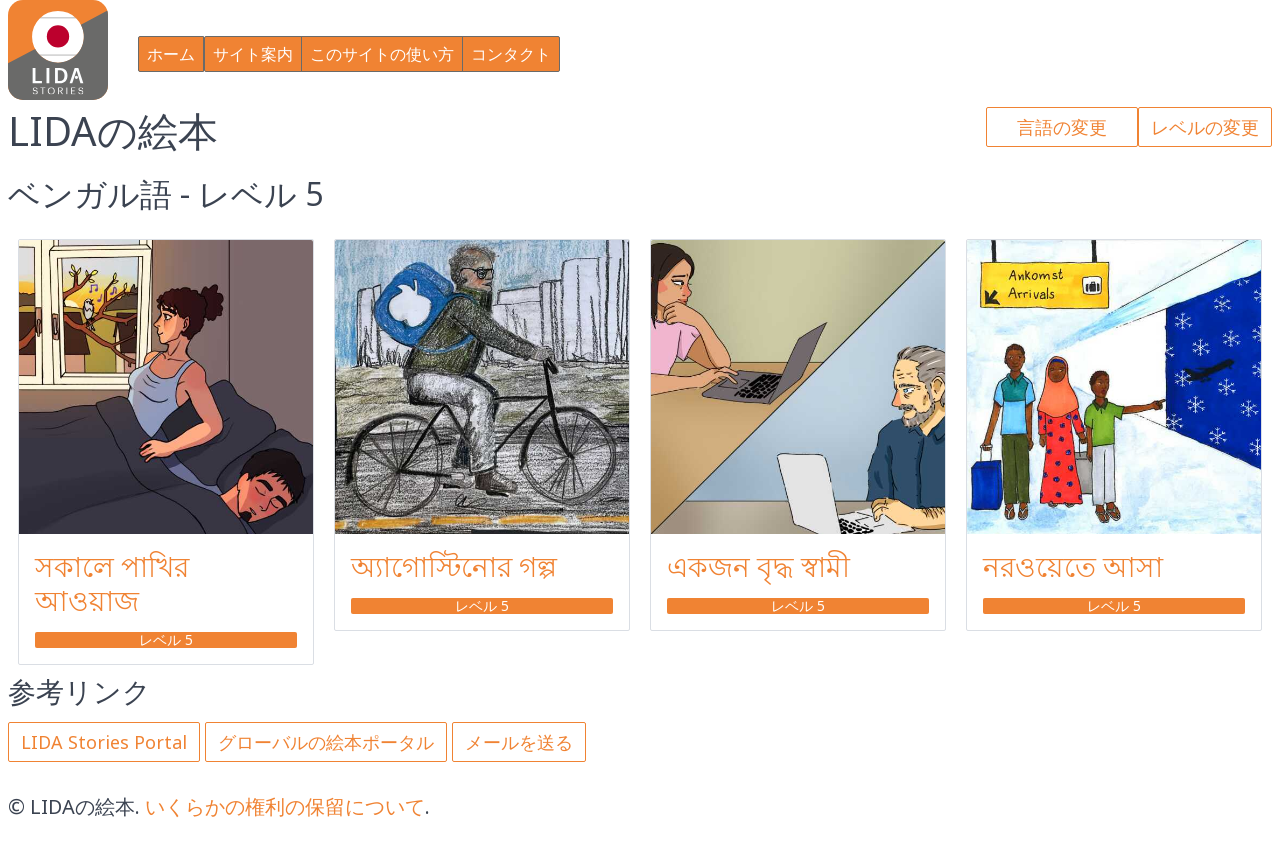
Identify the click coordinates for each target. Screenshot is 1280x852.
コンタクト (511, 54)
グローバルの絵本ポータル (326, 742)
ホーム (171, 54)
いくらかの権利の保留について (285, 806)
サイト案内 (253, 54)
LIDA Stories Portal (104, 742)
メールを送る (519, 742)
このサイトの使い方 (382, 54)
